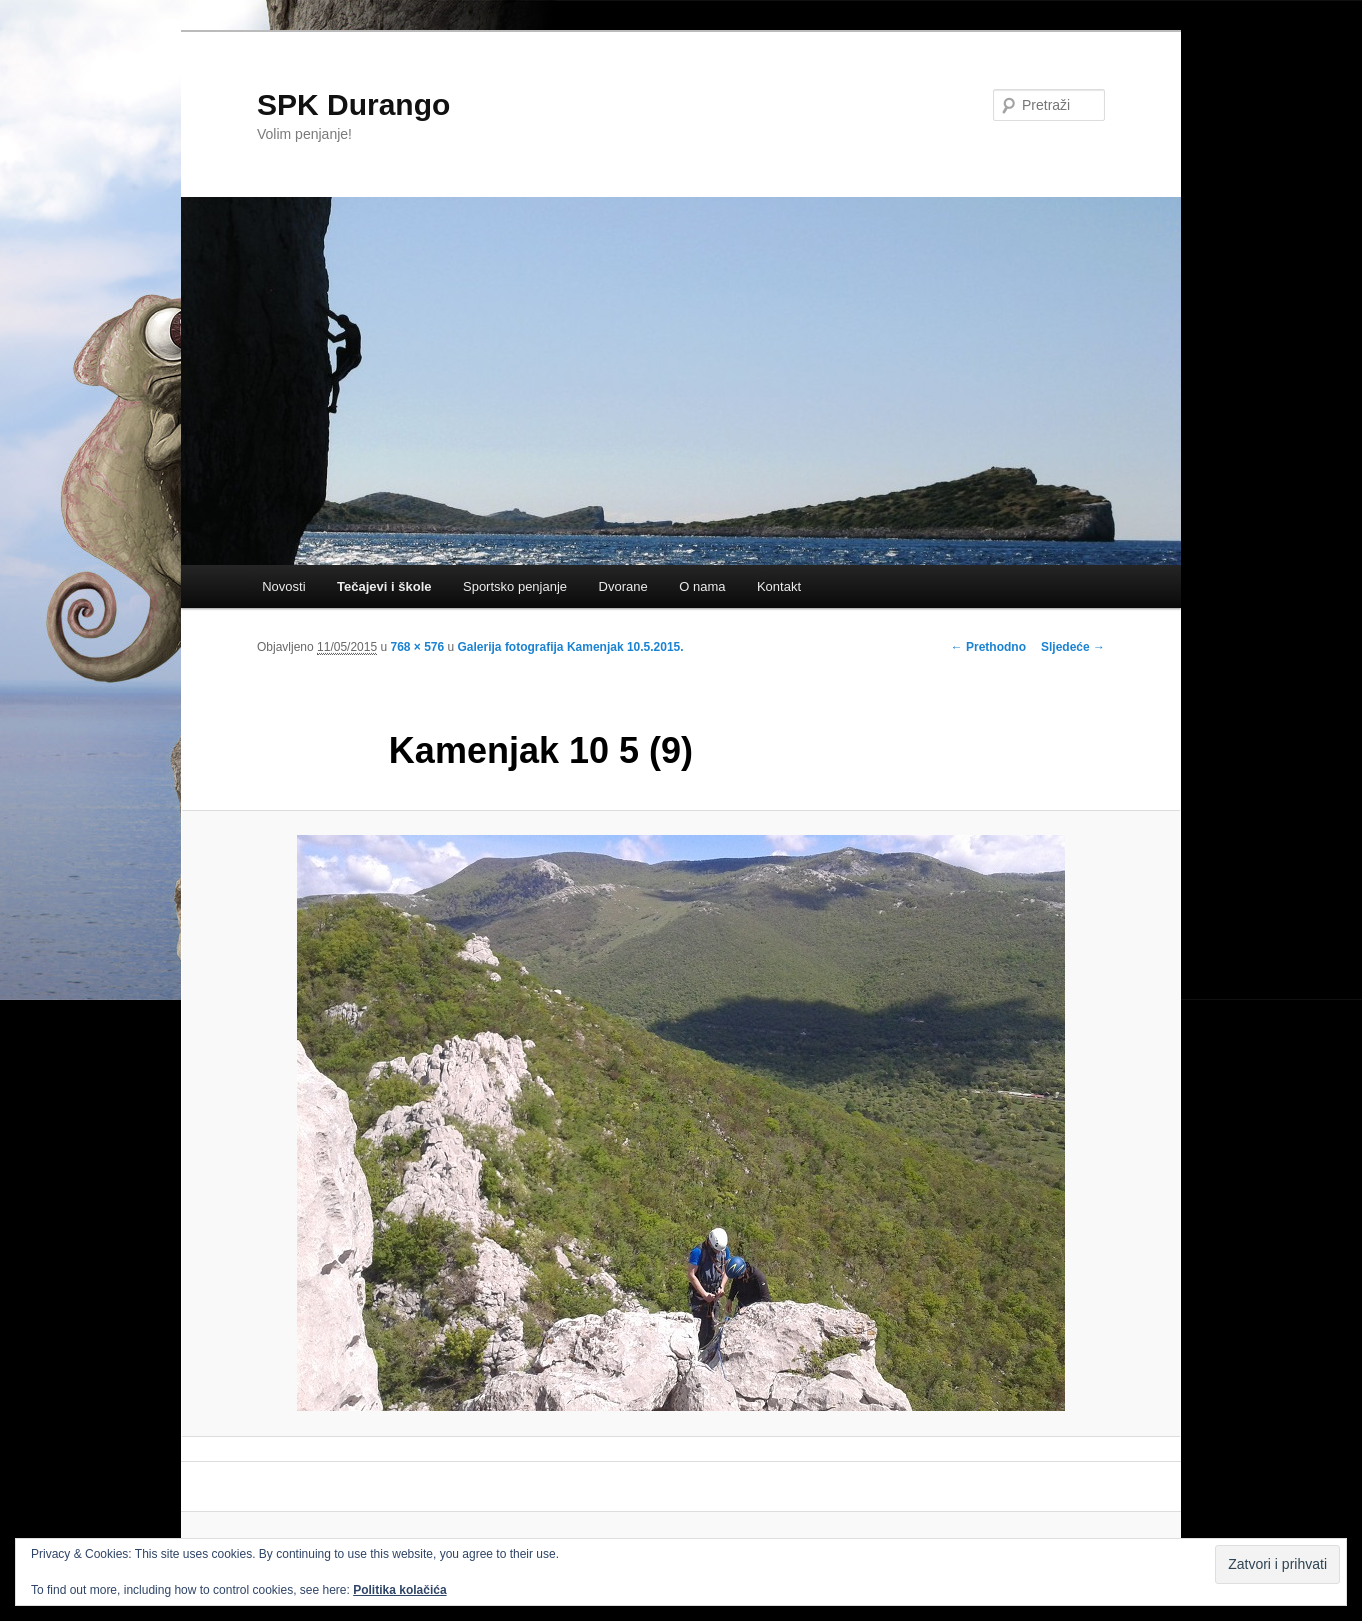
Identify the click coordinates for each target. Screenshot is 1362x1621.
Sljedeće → (1073, 647)
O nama (702, 586)
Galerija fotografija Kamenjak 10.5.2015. (571, 647)
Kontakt (779, 586)
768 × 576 (417, 647)
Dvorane (623, 586)
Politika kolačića (399, 1590)
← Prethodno (988, 647)
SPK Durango (353, 104)
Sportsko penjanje (515, 586)
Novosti (283, 586)
